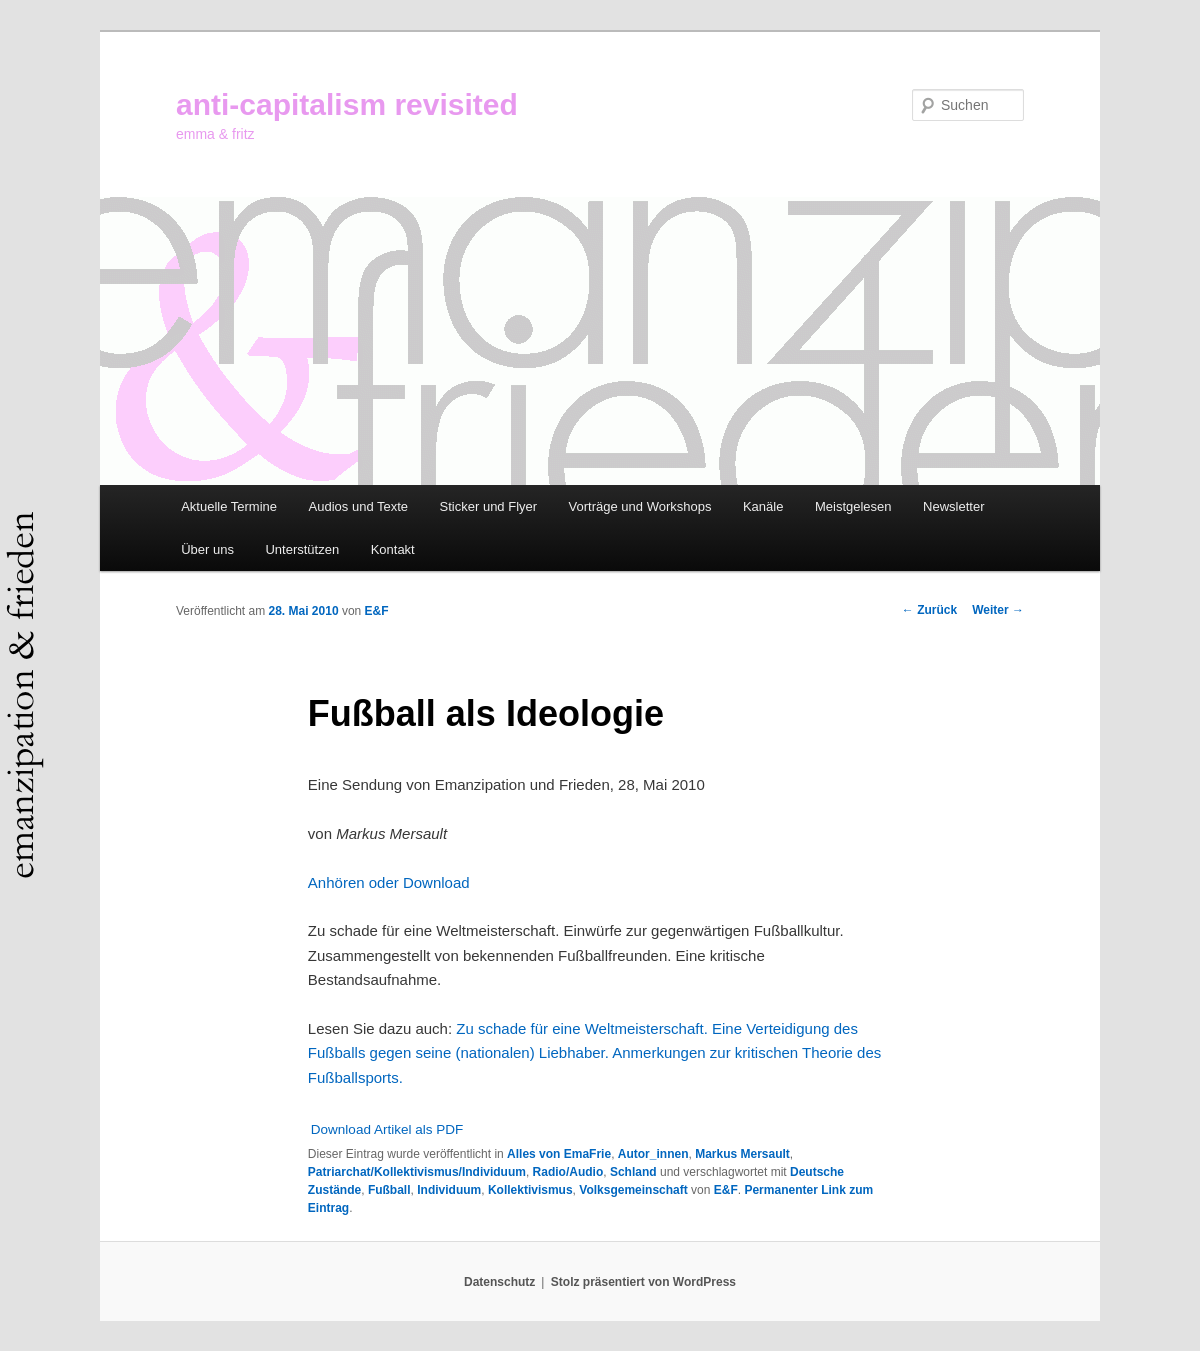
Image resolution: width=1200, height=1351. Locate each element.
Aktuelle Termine (229, 506)
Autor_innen (653, 1154)
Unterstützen (302, 549)
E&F (377, 611)
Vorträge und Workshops (640, 506)
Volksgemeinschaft (633, 1190)
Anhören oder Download (389, 882)
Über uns (207, 549)
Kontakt (393, 549)
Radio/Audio (568, 1172)
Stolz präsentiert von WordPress (643, 1282)
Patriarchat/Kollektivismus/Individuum (417, 1172)
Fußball (389, 1190)
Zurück (929, 610)
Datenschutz (499, 1282)
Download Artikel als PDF (387, 1129)
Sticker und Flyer (489, 506)
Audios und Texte (359, 506)
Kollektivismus (530, 1190)
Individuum (449, 1190)
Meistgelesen (853, 506)
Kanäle (763, 506)
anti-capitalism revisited (347, 104)
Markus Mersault (742, 1154)
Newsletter (953, 506)
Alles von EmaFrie (559, 1154)
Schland (633, 1172)
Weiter (998, 610)
